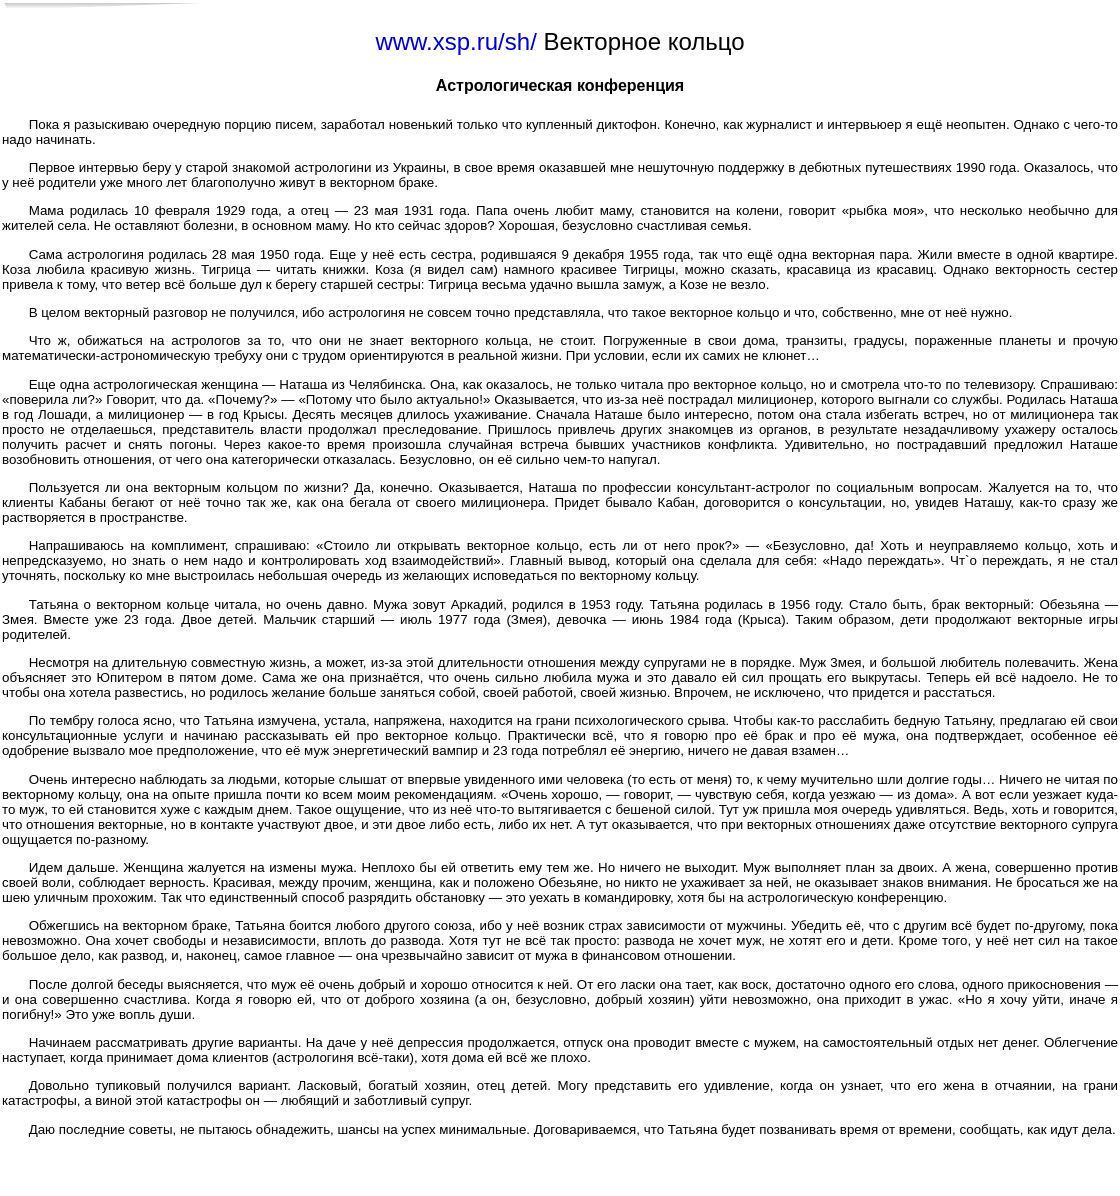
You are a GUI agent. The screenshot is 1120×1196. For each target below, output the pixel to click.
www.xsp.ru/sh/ (455, 41)
